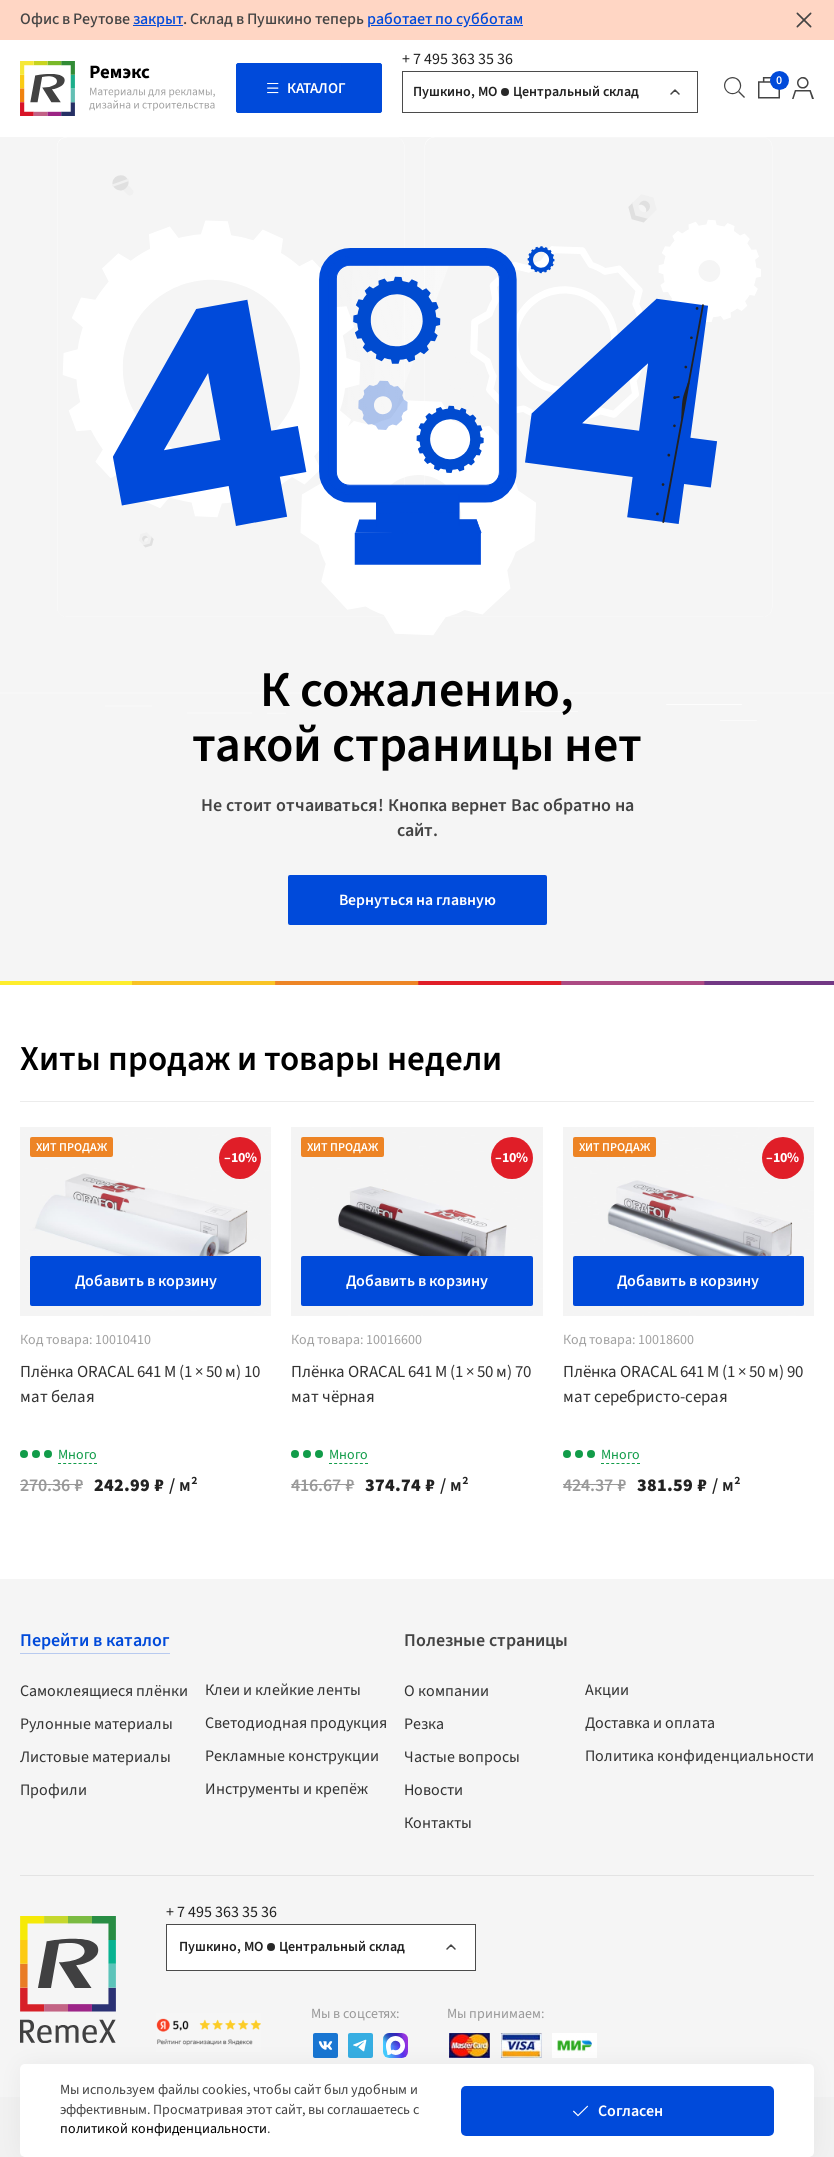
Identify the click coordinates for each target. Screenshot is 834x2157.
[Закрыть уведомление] (804, 20)
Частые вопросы (462, 1760)
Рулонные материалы (96, 1727)
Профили (53, 1793)
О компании (446, 1694)
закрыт (158, 19)
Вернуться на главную (417, 903)
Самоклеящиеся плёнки (104, 1694)
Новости (433, 1793)
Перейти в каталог (95, 1643)
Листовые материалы (95, 1760)
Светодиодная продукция (296, 1726)
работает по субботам (445, 19)
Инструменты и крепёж (286, 1792)
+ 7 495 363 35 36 (457, 59)
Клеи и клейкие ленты (283, 1693)
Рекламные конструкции (292, 1759)
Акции (607, 1693)
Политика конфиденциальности (699, 1759)
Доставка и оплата (650, 1726)
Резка (424, 1727)
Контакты (438, 1826)
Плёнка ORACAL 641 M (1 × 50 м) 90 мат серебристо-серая (685, 1387)
